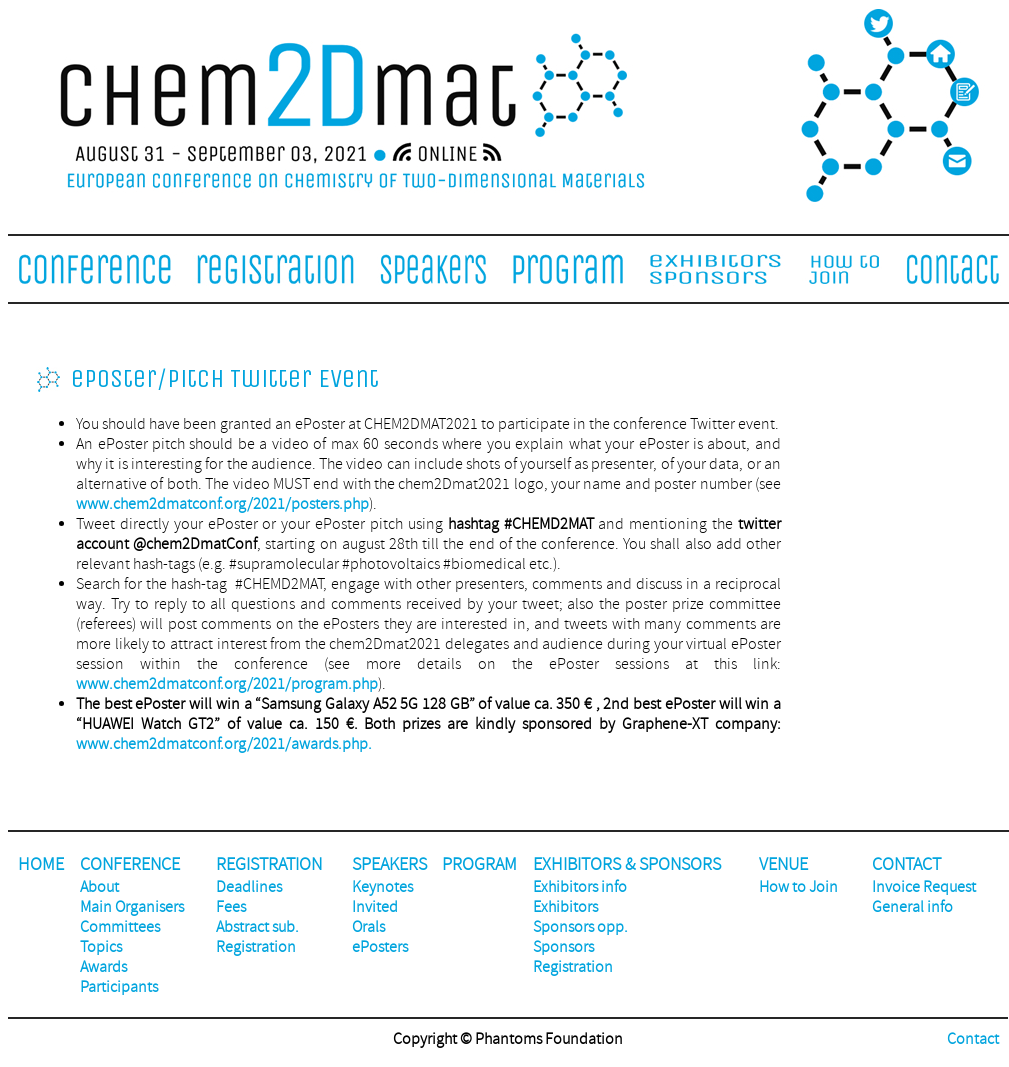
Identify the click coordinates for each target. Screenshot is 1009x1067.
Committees (120, 927)
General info (912, 907)
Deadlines (249, 887)
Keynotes (382, 887)
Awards (103, 967)
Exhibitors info (580, 887)
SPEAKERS (389, 864)
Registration (256, 947)
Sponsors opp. (580, 927)
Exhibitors (565, 907)
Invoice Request (924, 887)
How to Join (798, 887)
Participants (119, 987)
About (99, 887)
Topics (101, 947)
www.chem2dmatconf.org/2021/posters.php (222, 504)
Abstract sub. (257, 927)
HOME (41, 864)
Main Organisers (132, 907)
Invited (375, 907)
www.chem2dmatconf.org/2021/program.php (227, 684)
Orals (368, 927)
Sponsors (563, 947)
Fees (231, 907)
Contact (973, 1039)
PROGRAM (479, 864)
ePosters (380, 947)
